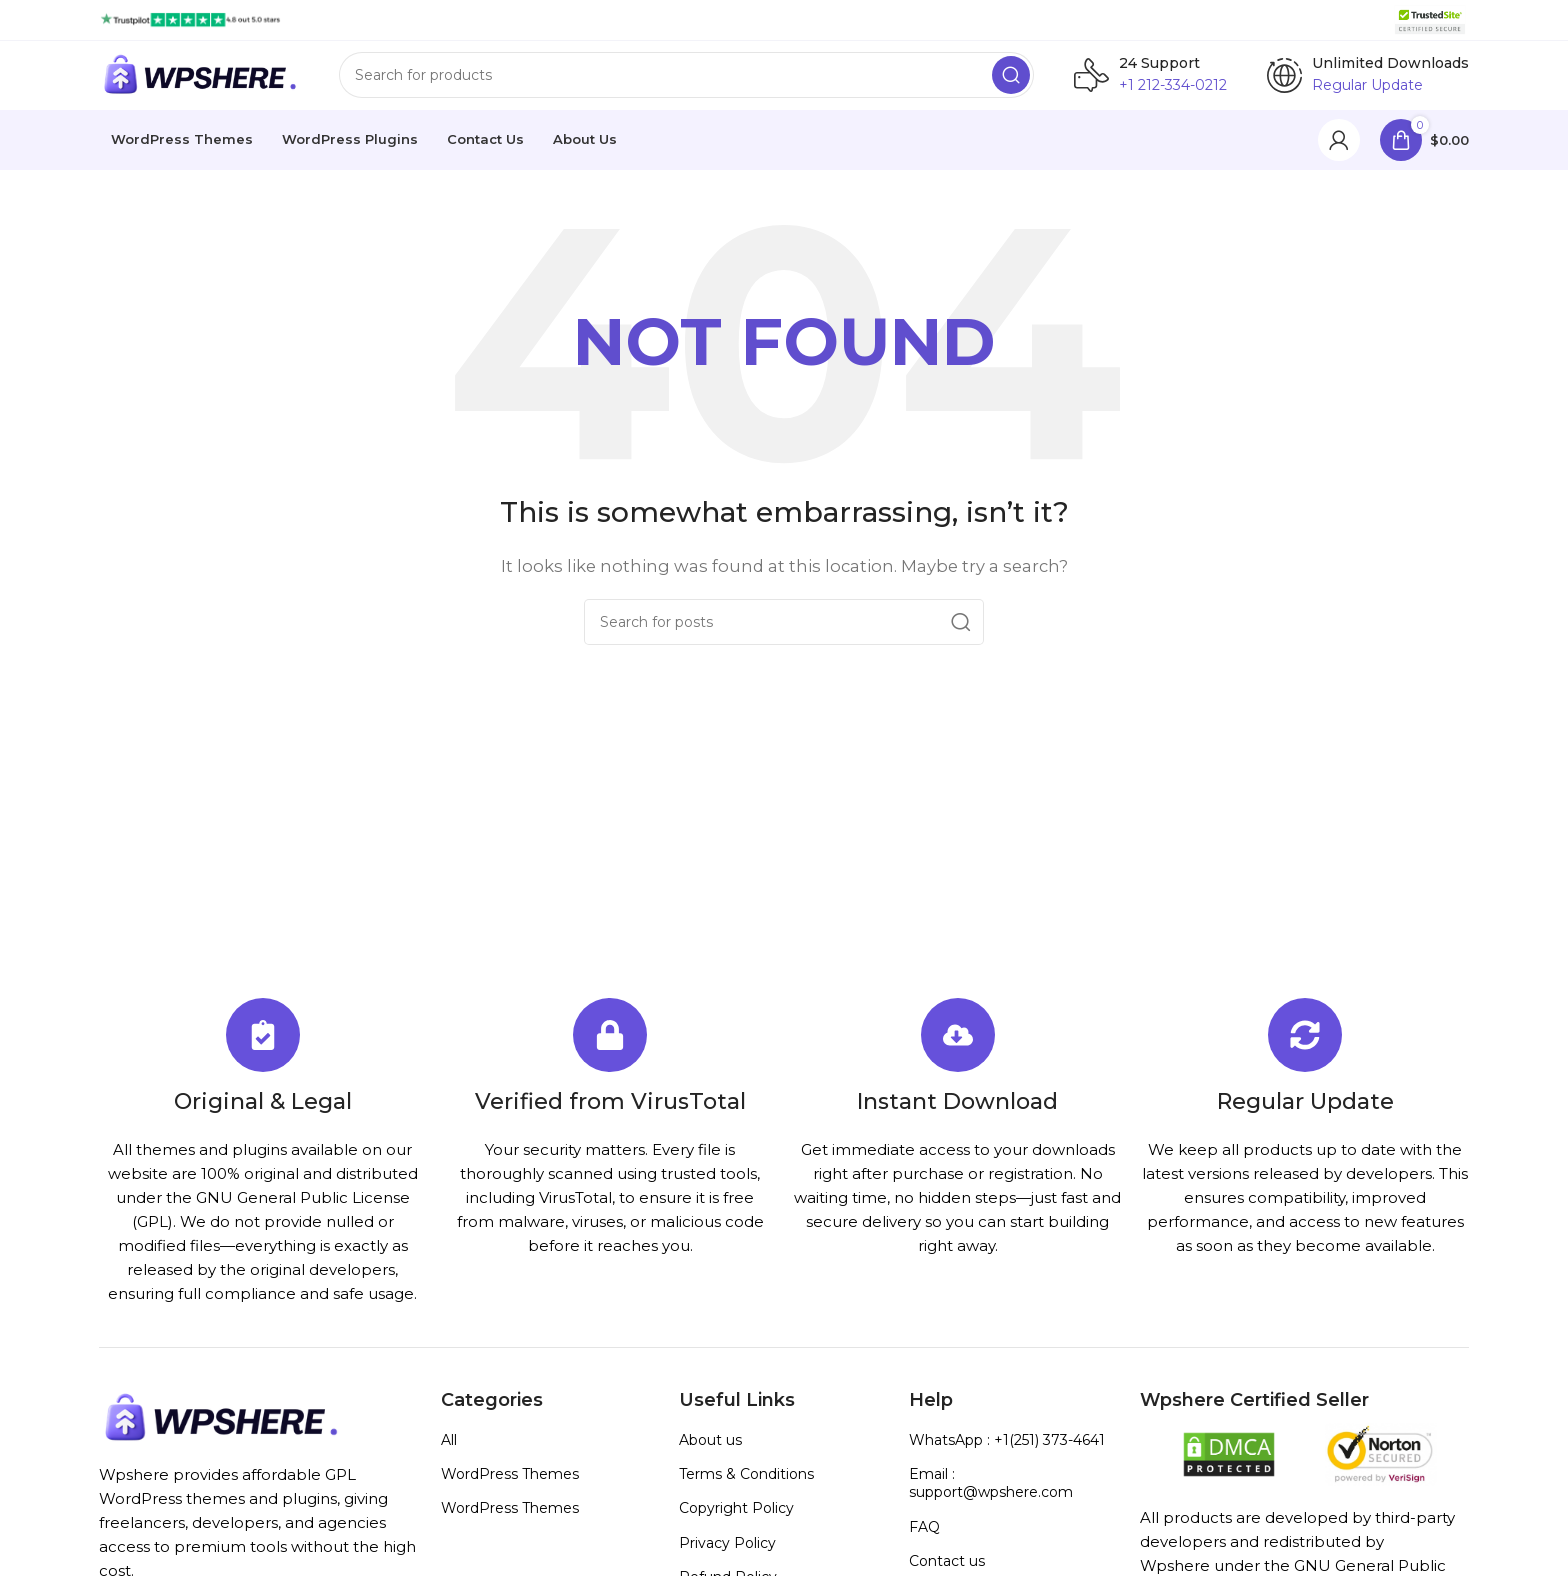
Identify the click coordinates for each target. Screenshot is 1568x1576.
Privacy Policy (727, 1554)
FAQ (924, 1538)
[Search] (686, 81)
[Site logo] (190, 18)
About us (710, 1451)
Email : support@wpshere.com (991, 1494)
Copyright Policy (736, 1519)
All (449, 1451)
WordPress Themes (510, 1485)
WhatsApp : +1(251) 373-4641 (1007, 1451)
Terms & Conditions (746, 1485)
